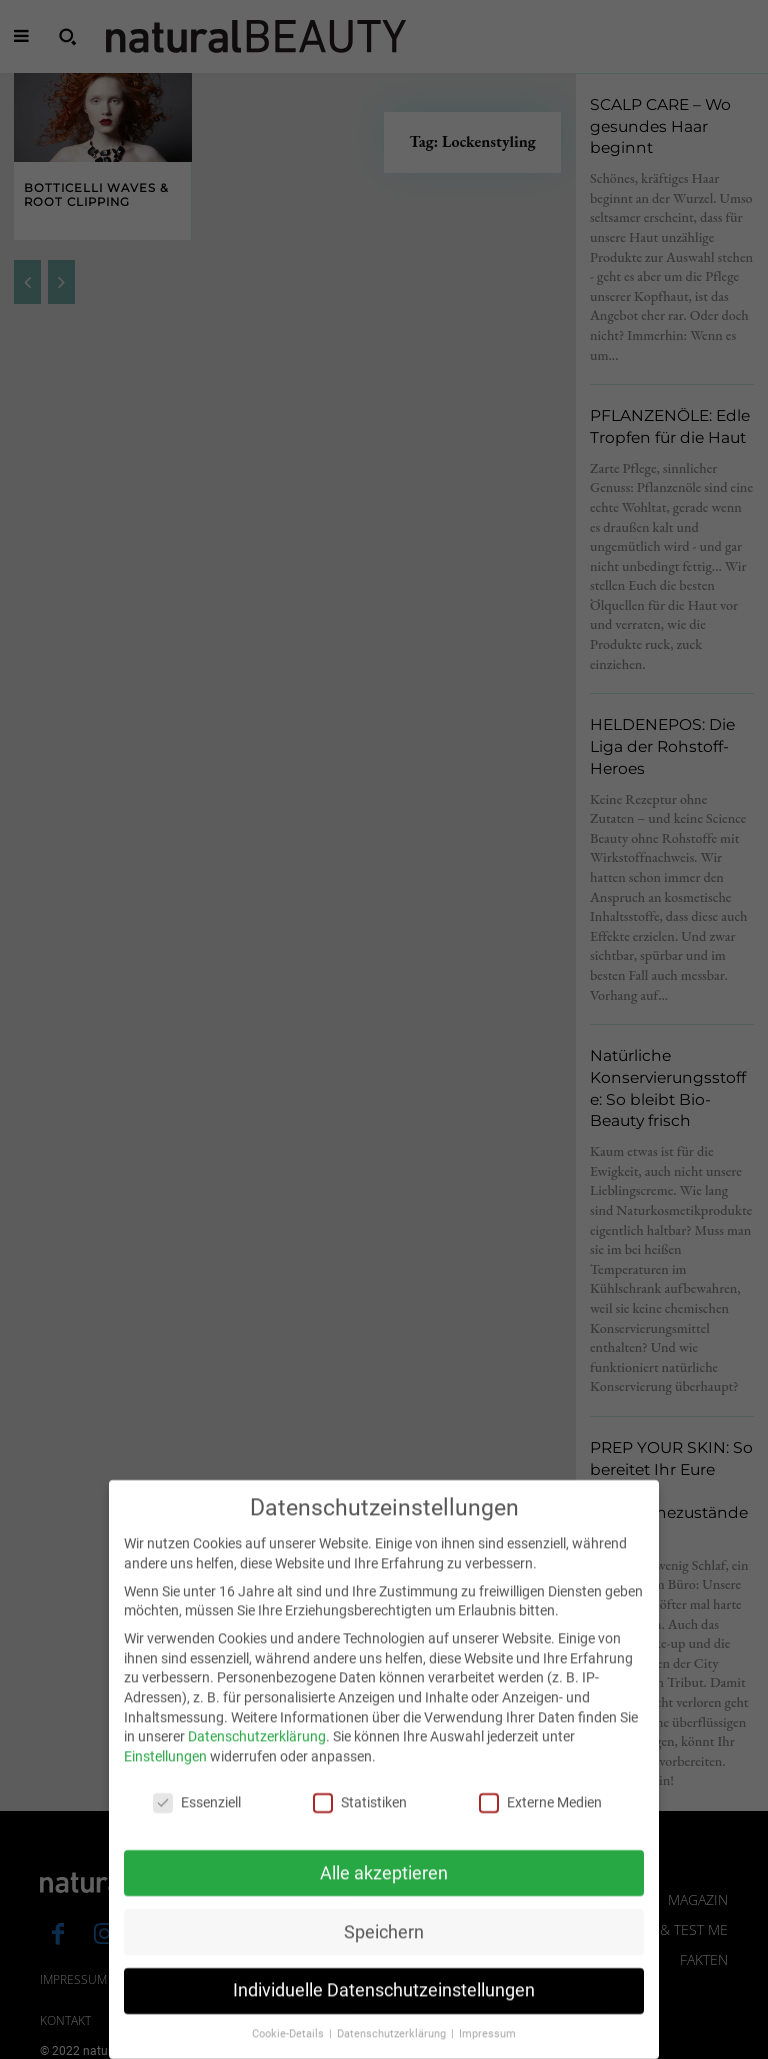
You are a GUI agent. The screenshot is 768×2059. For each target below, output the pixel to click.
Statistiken (360, 1825)
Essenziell (197, 1825)
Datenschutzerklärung (257, 1759)
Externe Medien (540, 1825)
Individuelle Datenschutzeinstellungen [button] (384, 2013)
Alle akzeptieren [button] (384, 1895)
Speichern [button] (384, 1954)
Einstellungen (165, 1779)
